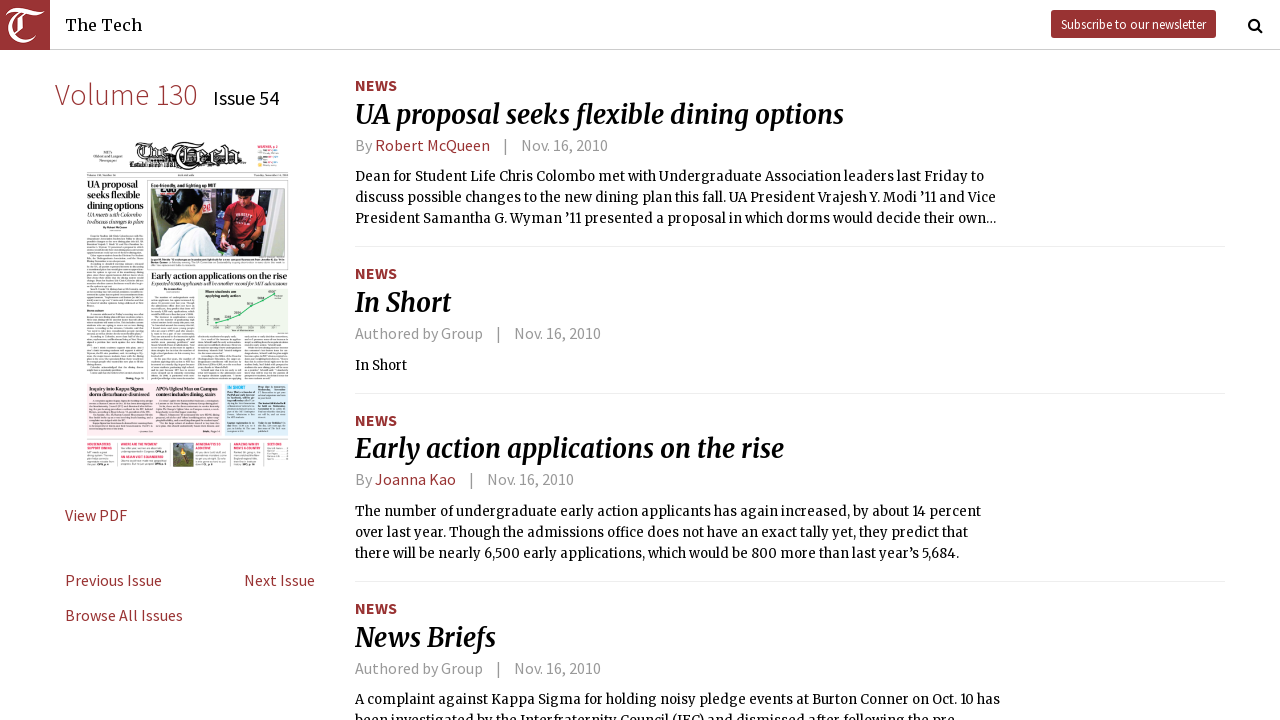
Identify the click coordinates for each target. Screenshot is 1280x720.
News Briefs (425, 638)
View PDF (96, 515)
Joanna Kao (415, 479)
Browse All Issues (124, 615)
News (376, 85)
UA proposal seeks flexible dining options (599, 115)
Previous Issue (113, 580)
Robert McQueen (432, 145)
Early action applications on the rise (569, 449)
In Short (403, 303)
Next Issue (279, 580)
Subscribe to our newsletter (1133, 24)
